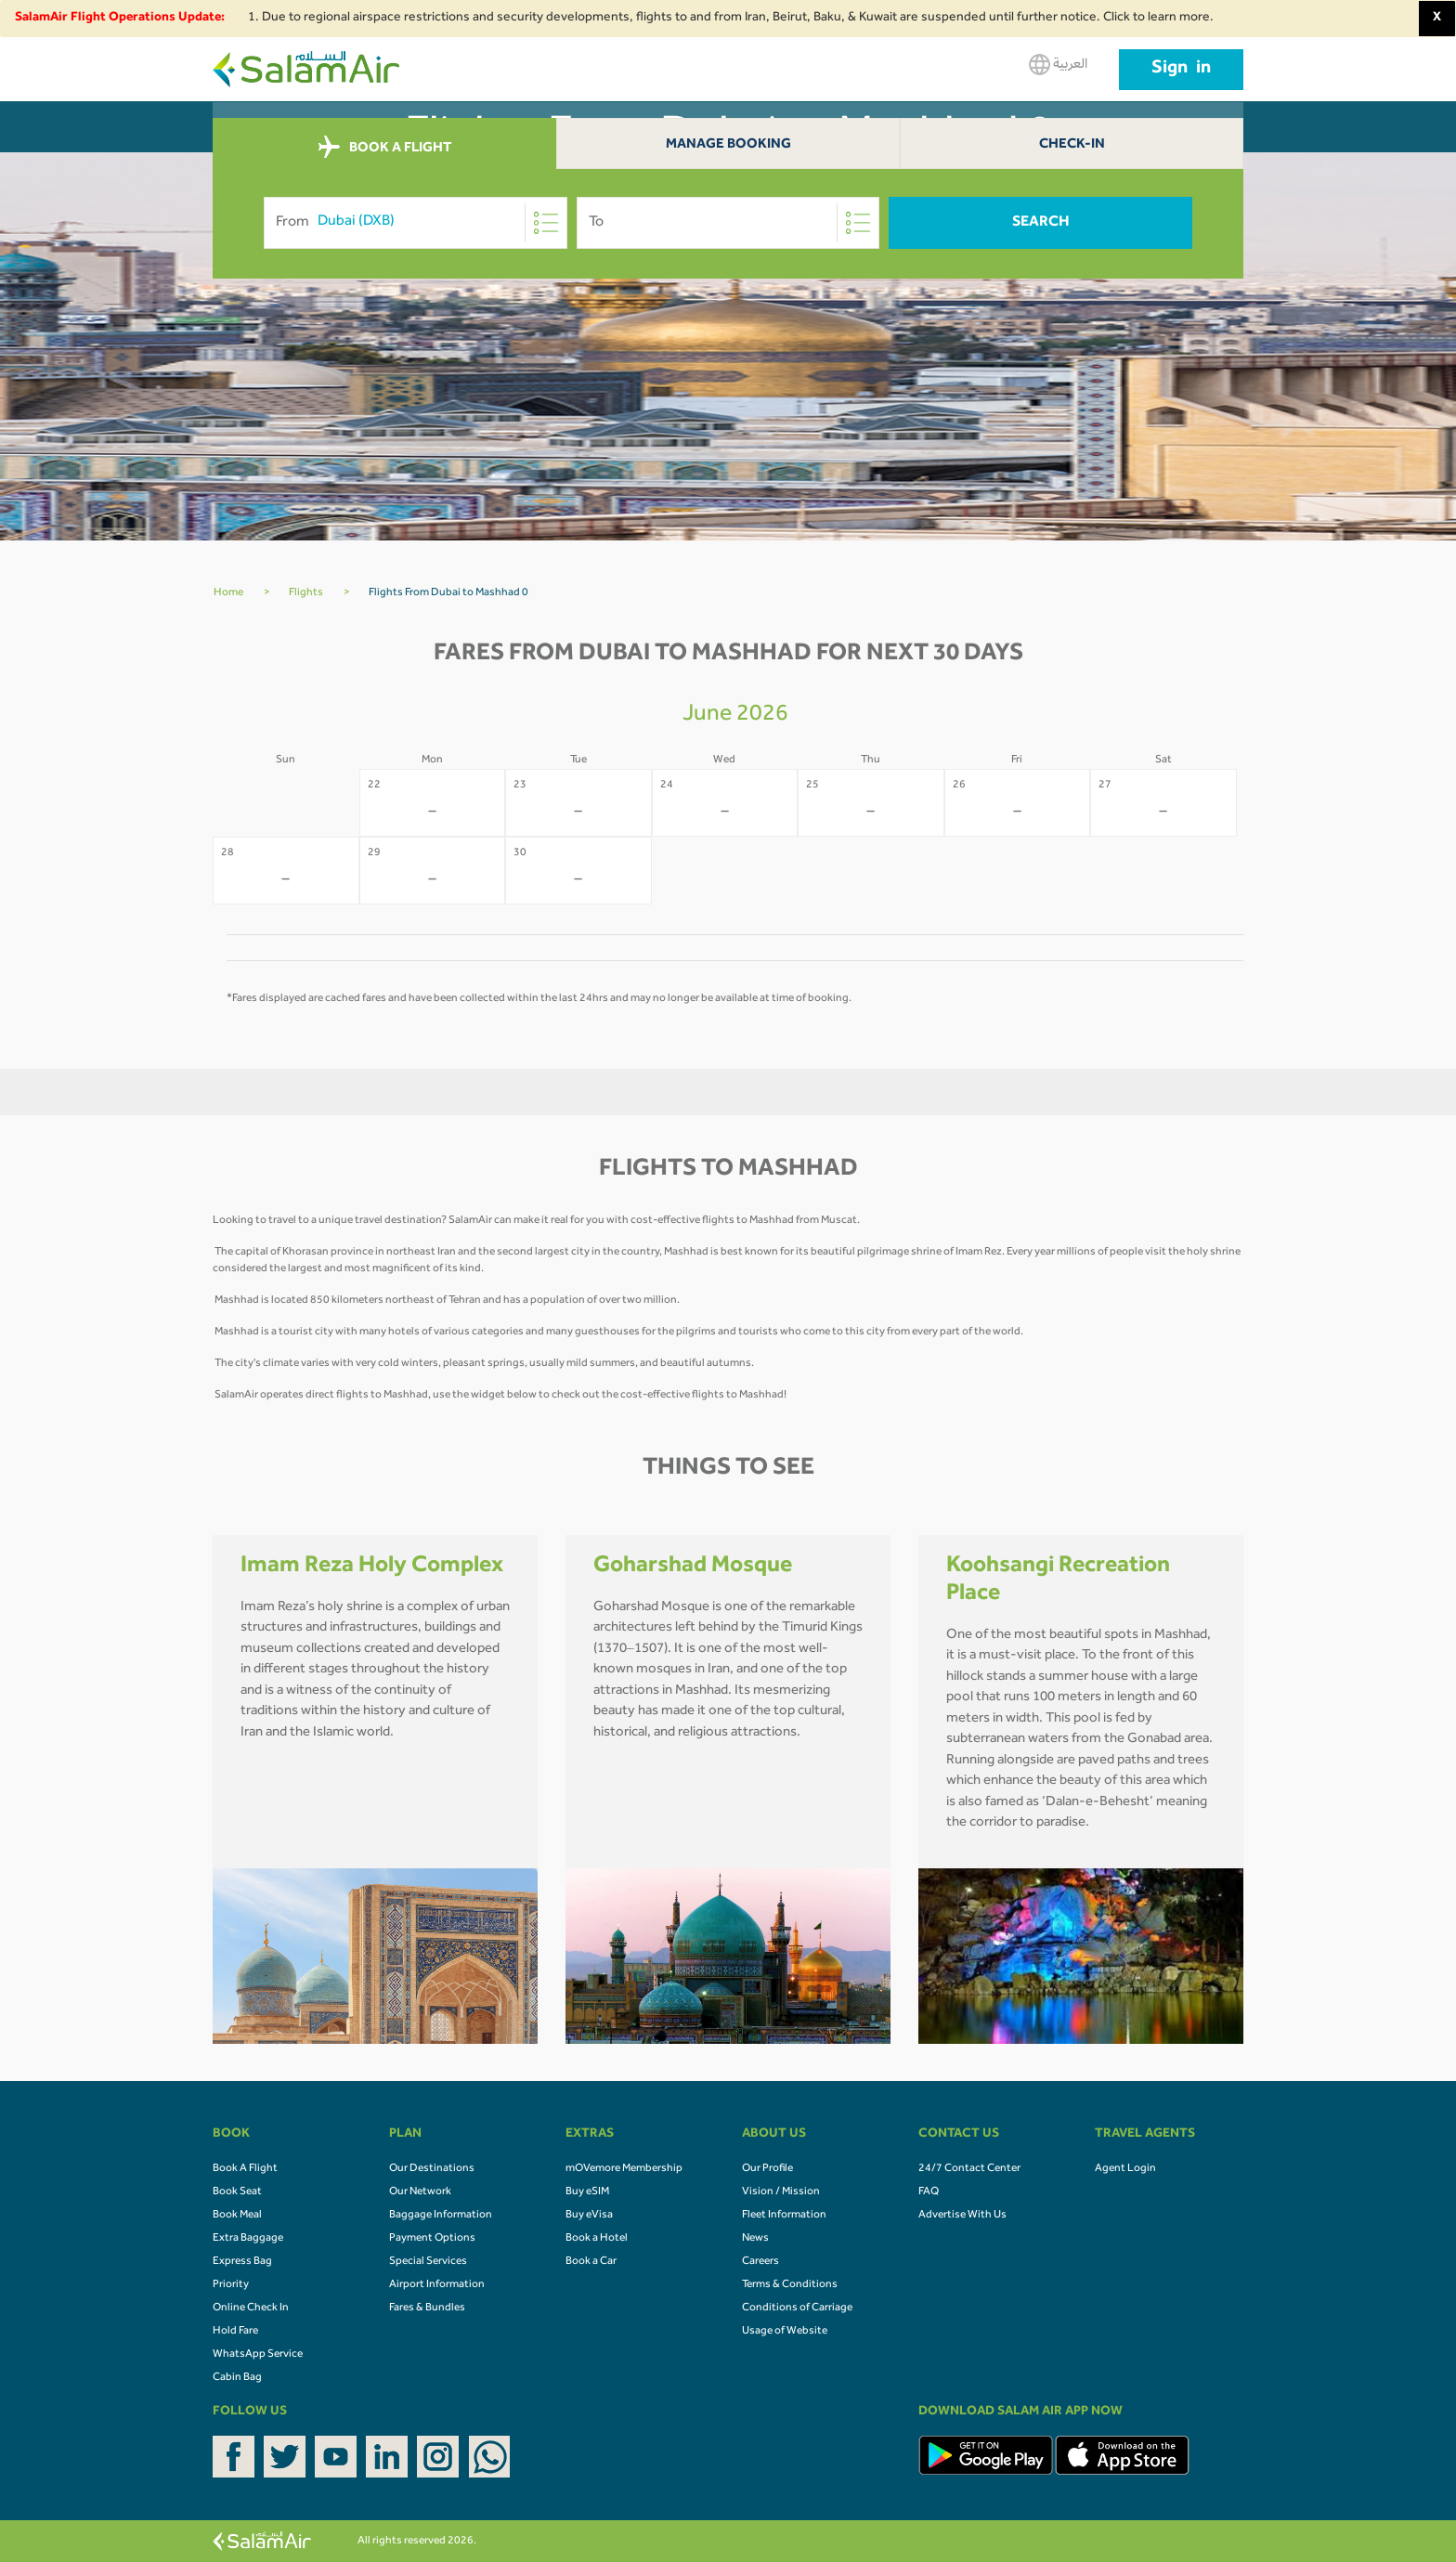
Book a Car (591, 2262)
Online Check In (251, 2308)
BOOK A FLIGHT (384, 148)
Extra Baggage (248, 2238)
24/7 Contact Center (969, 2169)
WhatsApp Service (258, 2354)
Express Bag (242, 2262)
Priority (231, 2285)
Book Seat (237, 2192)
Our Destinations (431, 2169)
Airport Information (437, 2285)
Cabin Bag (237, 2378)
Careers (760, 2262)
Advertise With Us (962, 2215)
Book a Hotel (597, 2238)
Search (1041, 222)
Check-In (1072, 145)
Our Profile (767, 2169)
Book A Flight (245, 2169)
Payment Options (432, 2238)
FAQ (928, 2192)
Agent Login (1125, 2169)
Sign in (1181, 69)
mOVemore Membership (624, 2169)
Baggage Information (440, 2215)
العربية (1058, 64)
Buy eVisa (589, 2215)
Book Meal (237, 2215)
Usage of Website (784, 2331)
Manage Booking (728, 145)
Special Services (428, 2262)
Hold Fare (235, 2331)
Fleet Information (784, 2215)
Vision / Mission (781, 2192)
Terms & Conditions (790, 2285)
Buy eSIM (587, 2192)
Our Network (420, 2192)
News (755, 2238)
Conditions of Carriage (797, 2308)
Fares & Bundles (427, 2308)
